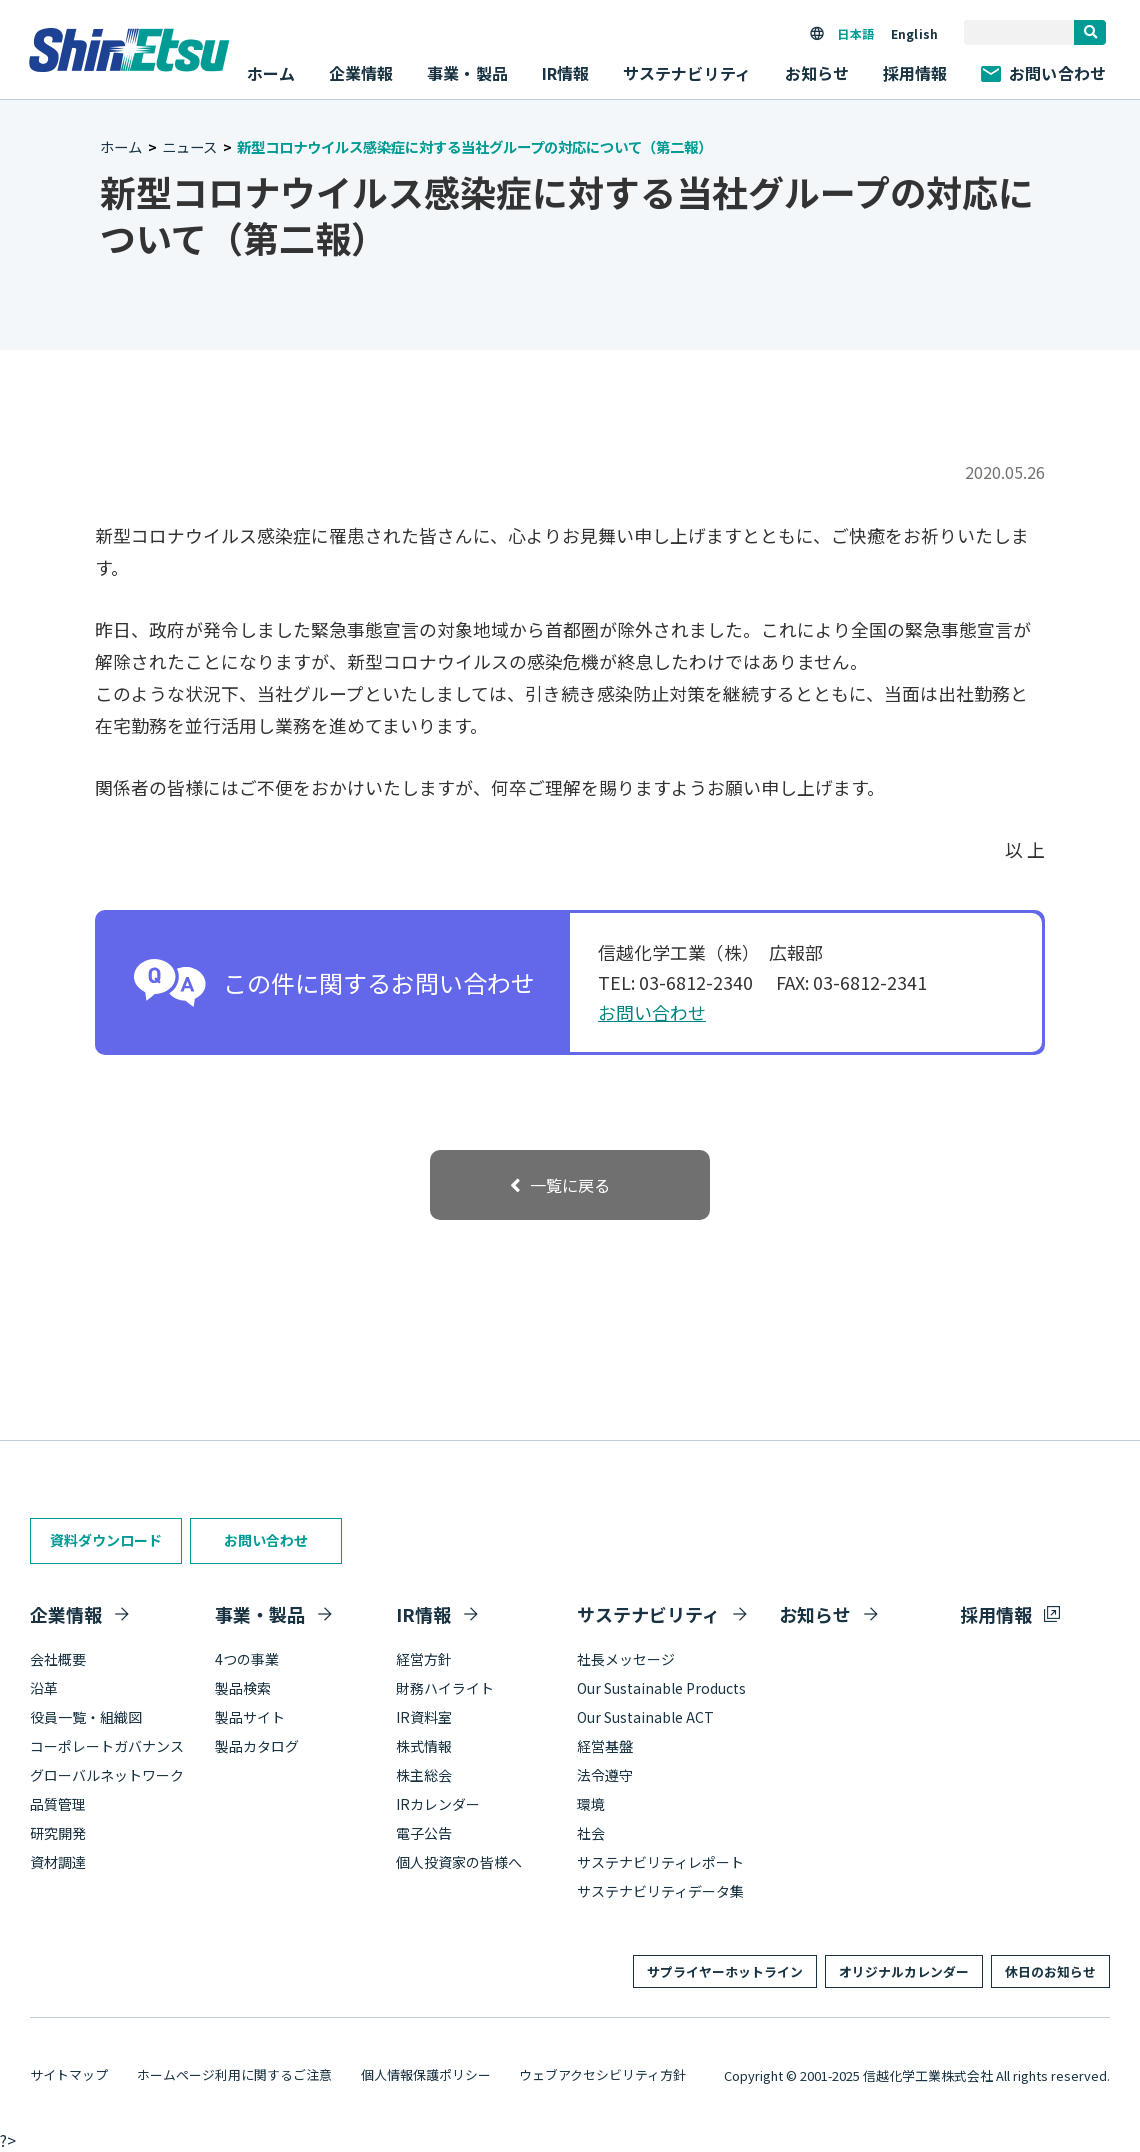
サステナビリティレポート (660, 1862)
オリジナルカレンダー (904, 1971)
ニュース (189, 146)
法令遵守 (605, 1775)
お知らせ (817, 73)
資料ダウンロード (106, 1540)
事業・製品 (260, 1614)
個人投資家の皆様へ (459, 1862)
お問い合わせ (1043, 73)
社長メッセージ (626, 1659)
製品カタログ (257, 1746)
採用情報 (915, 73)
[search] (1090, 32)
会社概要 (58, 1659)
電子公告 (424, 1833)
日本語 (855, 33)
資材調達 (58, 1862)
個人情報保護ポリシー (426, 2074)
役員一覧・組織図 (86, 1717)
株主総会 (424, 1775)
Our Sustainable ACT (645, 1717)
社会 (591, 1833)
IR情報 (423, 1614)
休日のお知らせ (1050, 1971)
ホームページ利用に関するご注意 (234, 2074)
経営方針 (424, 1659)
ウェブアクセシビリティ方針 (602, 2074)
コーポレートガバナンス (107, 1746)
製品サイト (250, 1717)
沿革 (44, 1688)
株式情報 (424, 1746)
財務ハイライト (445, 1688)
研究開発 (58, 1833)
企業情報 (66, 1614)
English (914, 33)
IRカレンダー (438, 1804)
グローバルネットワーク (107, 1775)
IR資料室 (424, 1717)
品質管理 (58, 1804)
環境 (591, 1804)
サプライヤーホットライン (725, 1971)
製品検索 (243, 1688)
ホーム (271, 73)
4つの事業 (247, 1659)
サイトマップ (69, 2074)
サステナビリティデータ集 (660, 1891)
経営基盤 (605, 1746)
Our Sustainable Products (661, 1688)
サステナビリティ (648, 1614)
